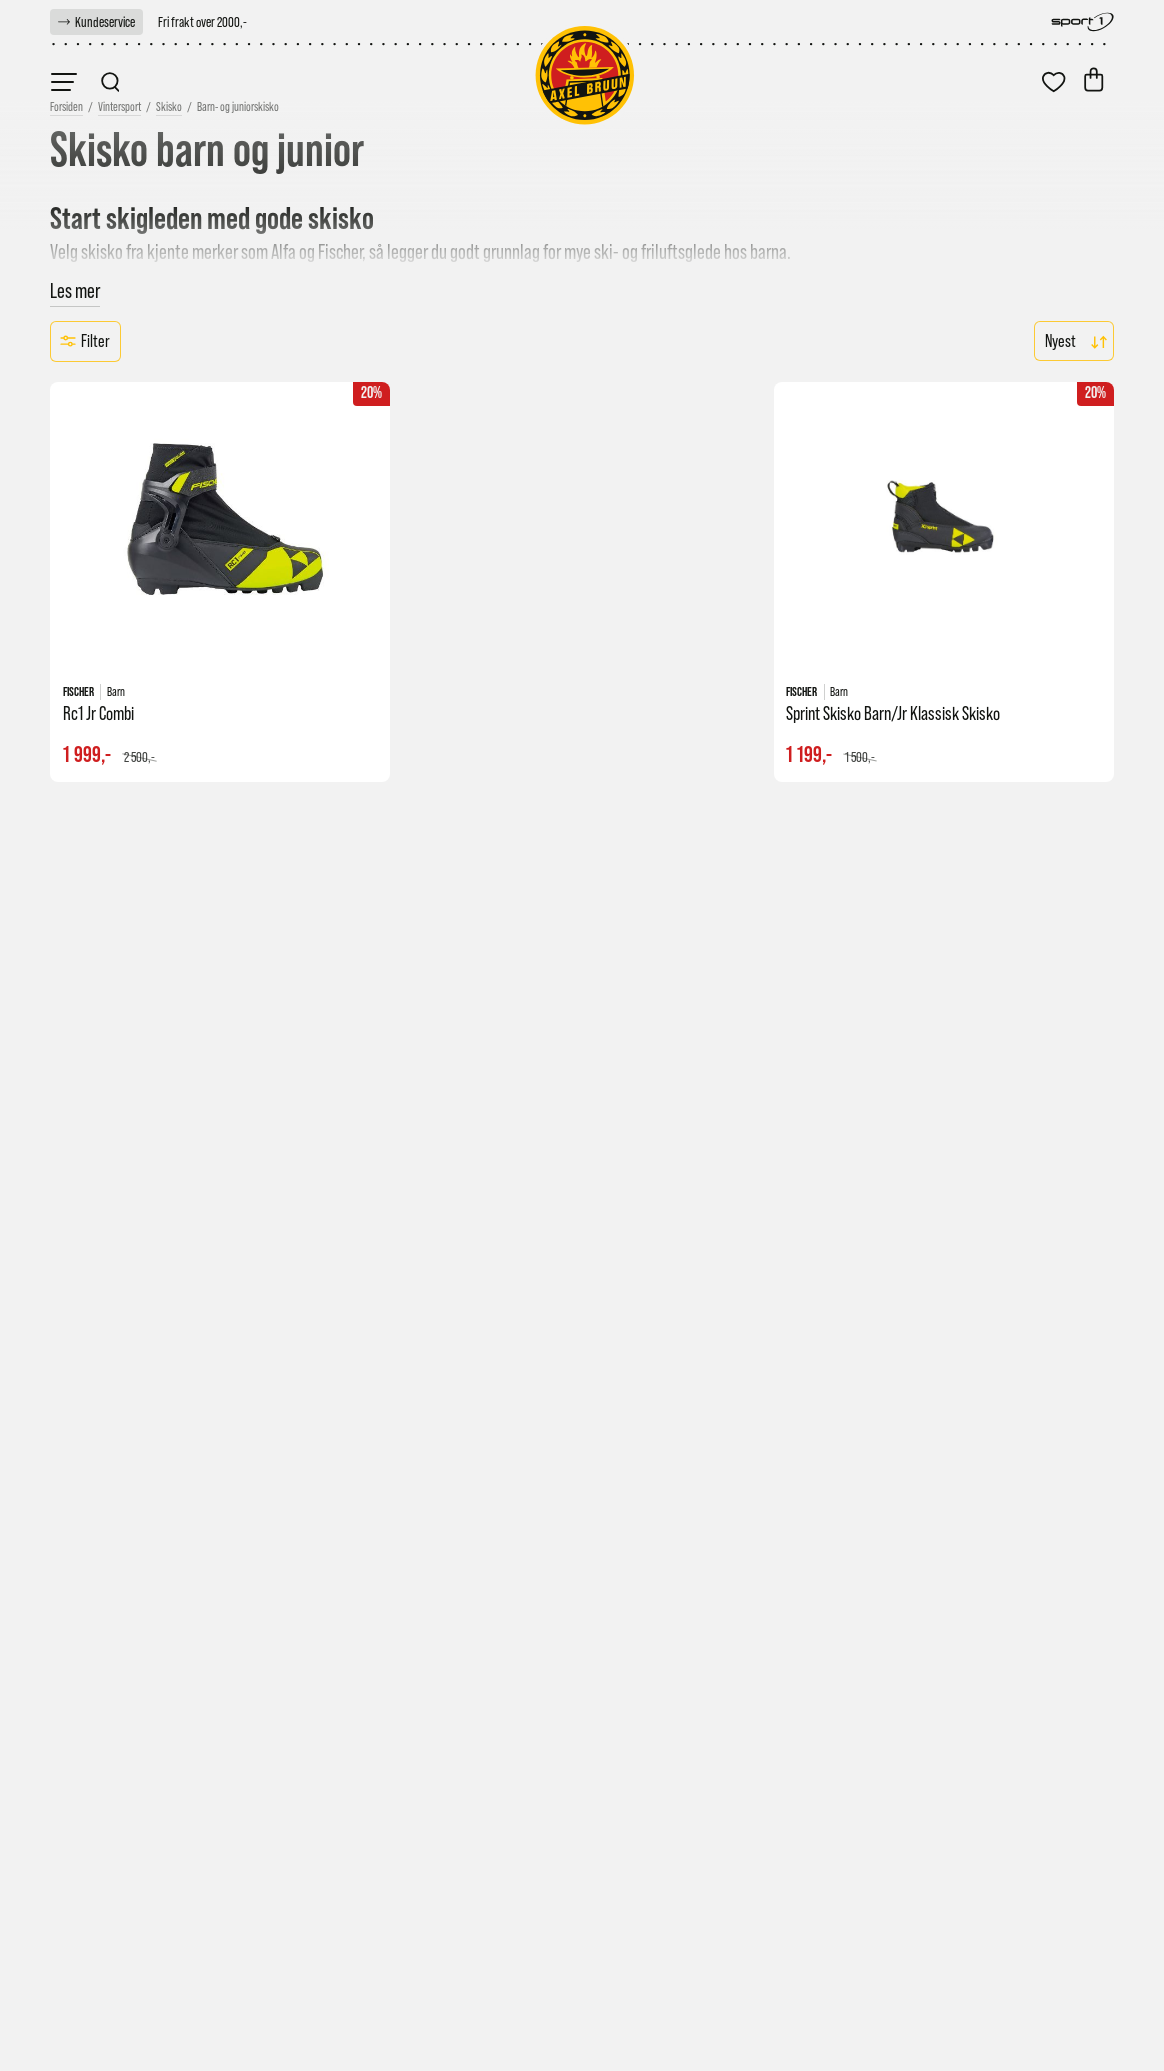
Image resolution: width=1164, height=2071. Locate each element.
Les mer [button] (75, 291)
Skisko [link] (169, 107)
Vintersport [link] (119, 107)
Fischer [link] (340, 252)
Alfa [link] (283, 252)
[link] (96, 22)
